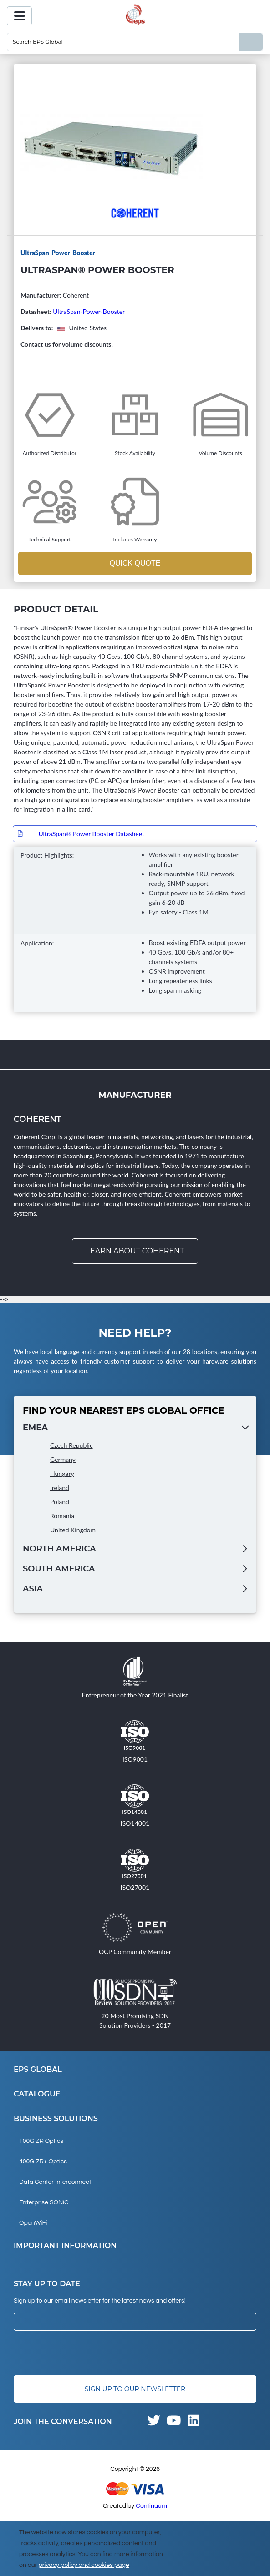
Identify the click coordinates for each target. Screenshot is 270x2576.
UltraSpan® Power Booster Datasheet (91, 834)
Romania (62, 1516)
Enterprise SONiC (44, 2202)
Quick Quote (134, 563)
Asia (33, 1589)
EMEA (35, 1428)
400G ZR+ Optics (43, 2161)
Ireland (59, 1487)
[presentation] (83, 2353)
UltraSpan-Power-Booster (89, 311)
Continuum (151, 2506)
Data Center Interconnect (55, 2182)
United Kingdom (73, 1530)
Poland (59, 1501)
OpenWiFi (33, 2223)
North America (59, 1549)
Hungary (62, 1473)
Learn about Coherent (135, 1251)
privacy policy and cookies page (83, 2565)
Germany (63, 1459)
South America (59, 1569)
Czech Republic (71, 1445)
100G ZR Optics (41, 2141)
